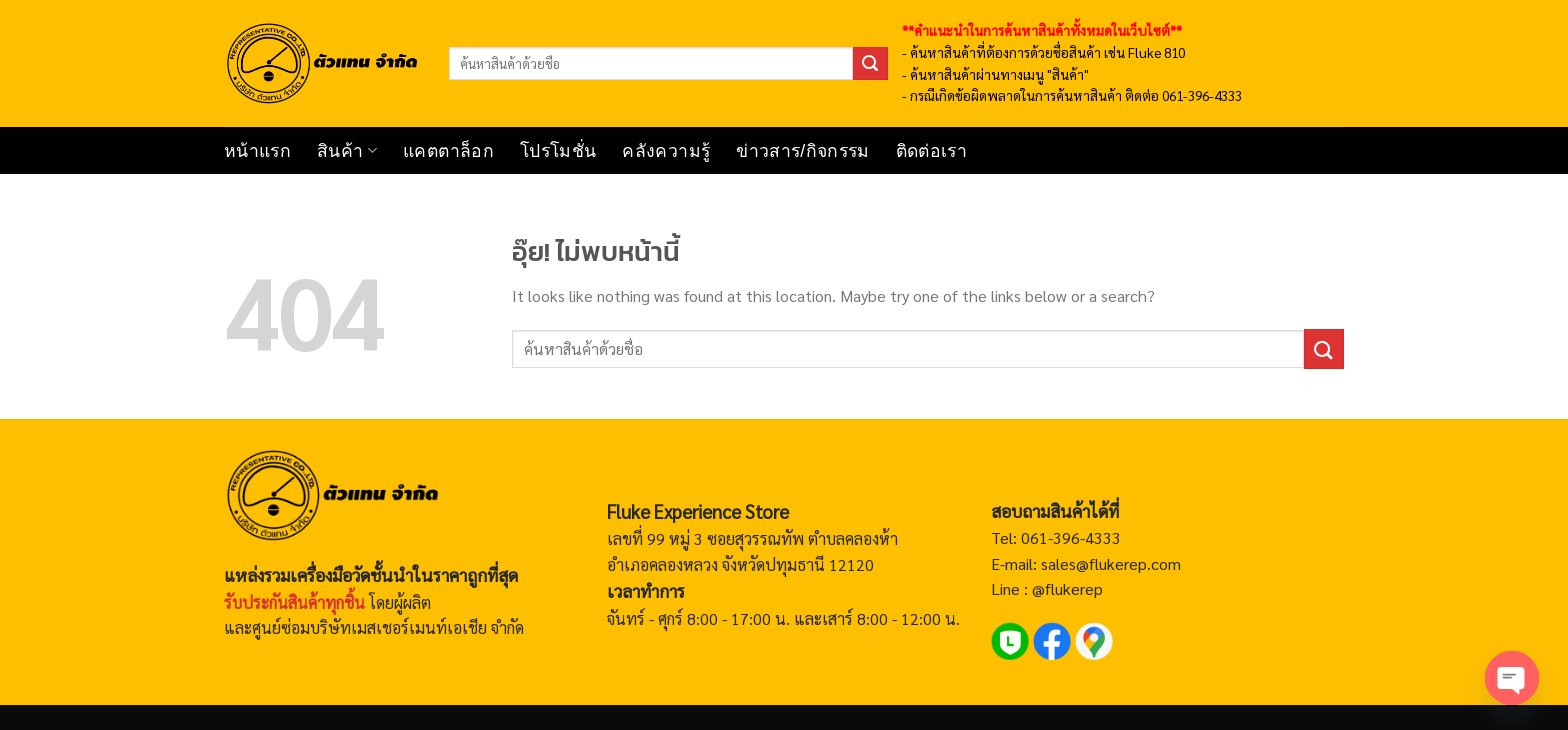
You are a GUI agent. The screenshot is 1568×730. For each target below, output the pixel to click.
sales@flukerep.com (1111, 563)
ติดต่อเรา (931, 151)
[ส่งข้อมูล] (870, 64)
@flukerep (1067, 588)
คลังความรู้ (666, 151)
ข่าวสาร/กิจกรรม (802, 151)
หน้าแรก (257, 151)
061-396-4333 (1069, 537)
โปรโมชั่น (558, 151)
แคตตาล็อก (448, 151)
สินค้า (347, 151)
